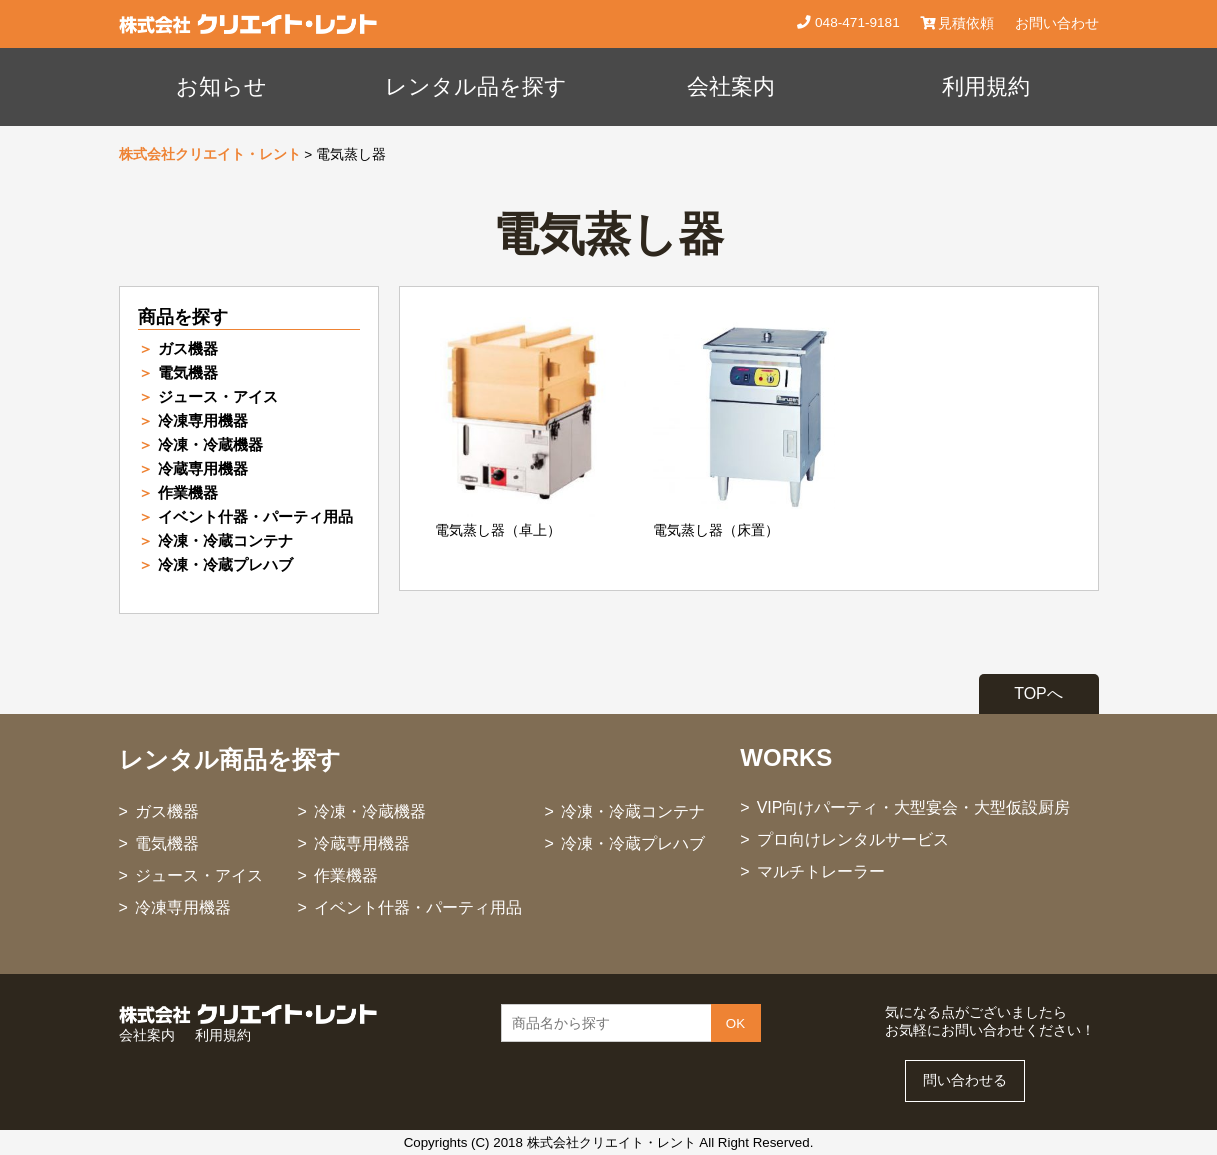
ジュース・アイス (218, 396)
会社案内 (731, 86)
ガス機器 (188, 348)
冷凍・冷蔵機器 (210, 444)
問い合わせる (965, 1080)
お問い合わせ (1057, 23)
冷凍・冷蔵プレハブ (225, 564)
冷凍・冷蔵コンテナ (225, 540)
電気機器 (188, 372)
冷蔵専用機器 (203, 468)
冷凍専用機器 (203, 420)
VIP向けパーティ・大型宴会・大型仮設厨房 (914, 807)
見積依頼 (957, 23)
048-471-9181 (855, 22)
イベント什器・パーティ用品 (255, 516)
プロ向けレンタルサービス (853, 839)
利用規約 (986, 86)
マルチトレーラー (821, 871)
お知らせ (221, 86)
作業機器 (188, 492)
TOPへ (1038, 693)
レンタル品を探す (476, 86)
